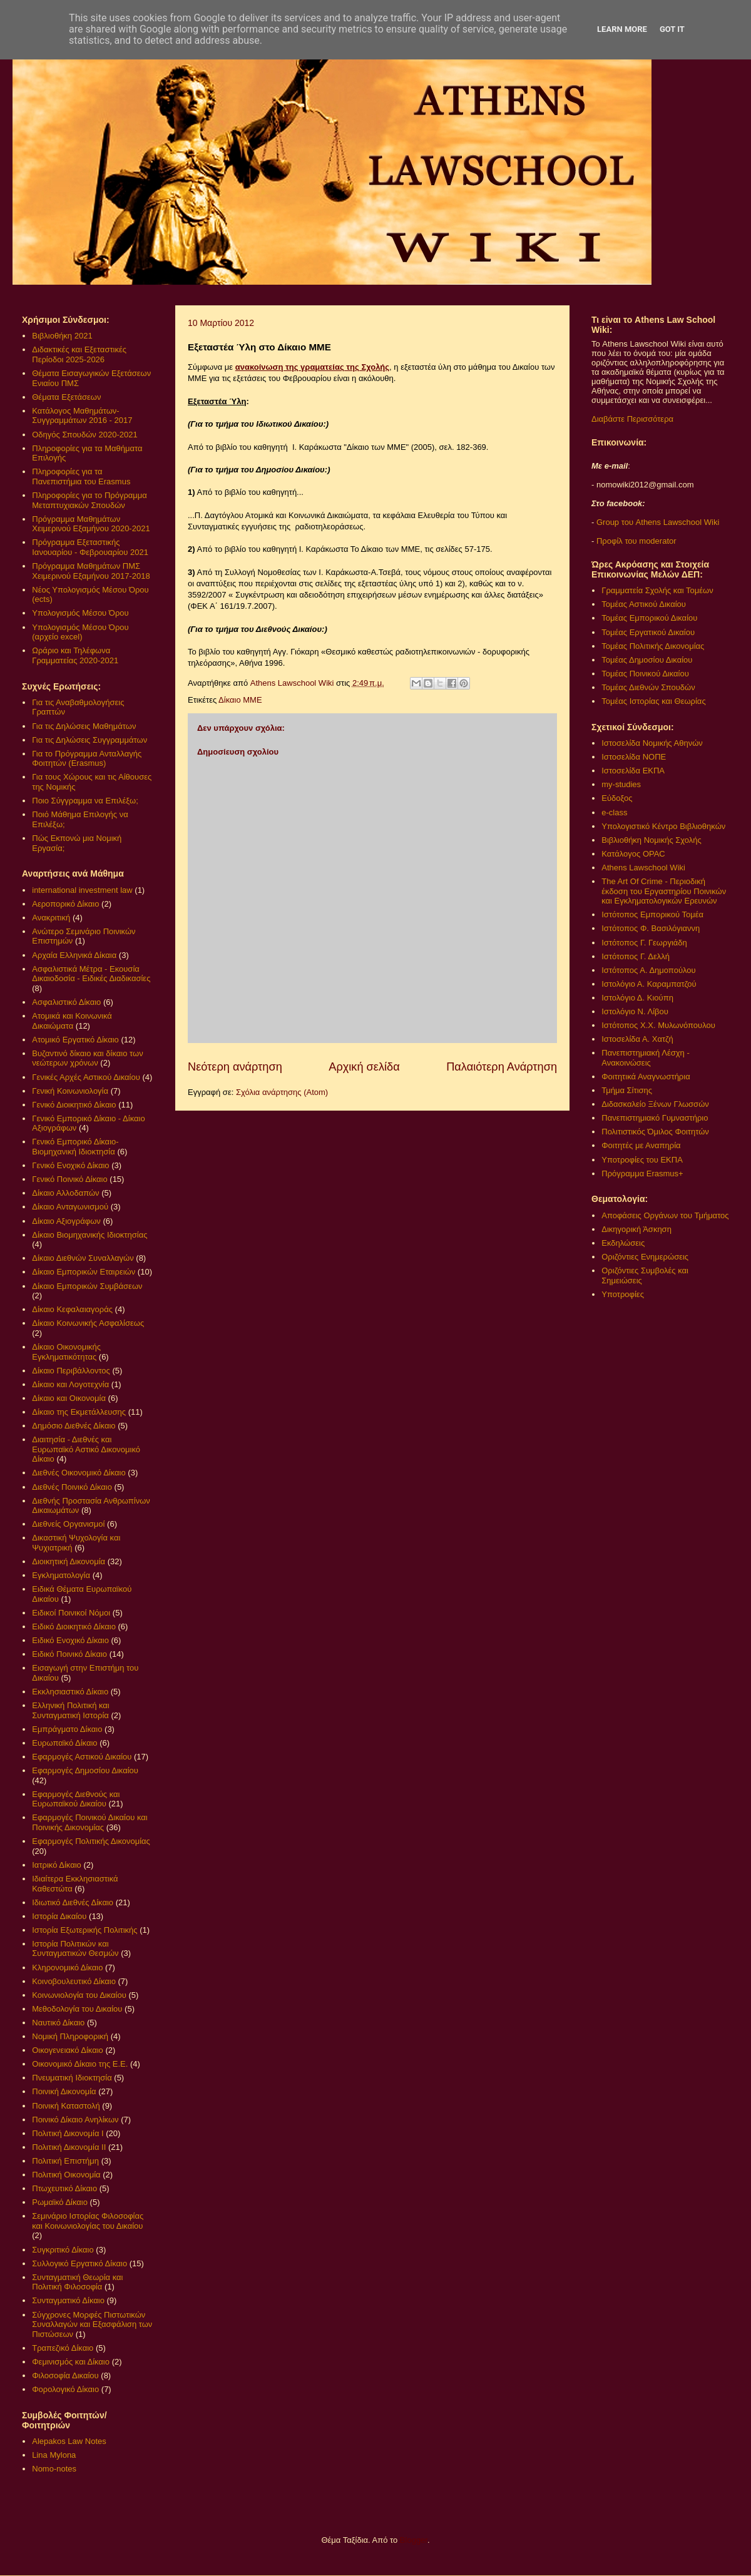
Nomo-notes (54, 2468)
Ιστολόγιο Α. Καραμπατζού (648, 984)
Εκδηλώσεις (623, 1243)
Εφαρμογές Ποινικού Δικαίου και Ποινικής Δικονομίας (89, 1822)
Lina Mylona (54, 2455)
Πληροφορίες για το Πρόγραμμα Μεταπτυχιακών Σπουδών (89, 500)
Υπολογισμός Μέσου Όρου (80, 613)
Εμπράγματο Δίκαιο (67, 1729)
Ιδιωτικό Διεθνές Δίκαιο (72, 1902)
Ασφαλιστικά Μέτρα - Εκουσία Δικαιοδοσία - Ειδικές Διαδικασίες (91, 974)
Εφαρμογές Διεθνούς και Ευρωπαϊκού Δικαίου (76, 1799)
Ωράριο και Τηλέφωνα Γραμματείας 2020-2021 (75, 655)
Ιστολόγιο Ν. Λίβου (634, 1011)
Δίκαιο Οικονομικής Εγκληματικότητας (66, 1352)
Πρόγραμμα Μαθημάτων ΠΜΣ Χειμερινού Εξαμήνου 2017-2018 (91, 571)
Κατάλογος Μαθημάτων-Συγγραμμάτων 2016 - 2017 (82, 415)
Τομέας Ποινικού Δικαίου (645, 673)
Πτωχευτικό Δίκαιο (64, 2188)
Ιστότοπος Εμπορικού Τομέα (652, 914)
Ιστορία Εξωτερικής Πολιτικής (84, 1930)
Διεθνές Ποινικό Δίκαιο (72, 1487)
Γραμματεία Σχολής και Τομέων (657, 590)
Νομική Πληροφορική (70, 2036)
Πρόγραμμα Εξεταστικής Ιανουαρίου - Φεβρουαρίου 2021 (90, 547)
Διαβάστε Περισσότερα (632, 419)
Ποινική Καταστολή (66, 2105)
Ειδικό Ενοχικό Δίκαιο (70, 1640)
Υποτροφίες (622, 1294)
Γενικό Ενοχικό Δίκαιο (70, 1165)
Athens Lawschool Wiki (643, 867)
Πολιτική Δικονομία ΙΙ (69, 2147)
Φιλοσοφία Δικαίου (65, 2375)
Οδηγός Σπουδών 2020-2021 (84, 434)
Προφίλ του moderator (636, 541)
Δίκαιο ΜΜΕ (240, 700)
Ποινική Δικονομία (64, 2091)
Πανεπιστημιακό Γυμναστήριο (654, 1118)
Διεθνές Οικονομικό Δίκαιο (78, 1472)
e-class (614, 812)
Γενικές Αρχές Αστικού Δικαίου (86, 1077)
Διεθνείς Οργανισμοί (68, 1524)
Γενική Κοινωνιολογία (70, 1091)
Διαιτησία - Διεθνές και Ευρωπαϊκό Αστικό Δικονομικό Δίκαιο (86, 1449)
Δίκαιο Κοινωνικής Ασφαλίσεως (88, 1323)
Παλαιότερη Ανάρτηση (501, 1067)
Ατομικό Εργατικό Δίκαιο (75, 1039)
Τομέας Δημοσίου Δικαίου (646, 659)
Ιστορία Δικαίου (59, 1916)
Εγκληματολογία (61, 1575)
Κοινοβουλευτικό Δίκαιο (74, 1981)
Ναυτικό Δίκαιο (58, 2022)
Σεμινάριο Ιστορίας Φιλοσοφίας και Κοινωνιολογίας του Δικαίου (87, 2221)
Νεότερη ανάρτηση (235, 1067)
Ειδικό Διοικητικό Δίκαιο (74, 1626)
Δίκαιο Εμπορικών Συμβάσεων (87, 1286)
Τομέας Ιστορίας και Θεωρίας (653, 701)
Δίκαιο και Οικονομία (69, 1398)
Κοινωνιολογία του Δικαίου (79, 1995)
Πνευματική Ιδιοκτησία (71, 2077)
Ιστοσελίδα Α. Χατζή (637, 1039)
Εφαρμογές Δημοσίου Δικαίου (85, 1770)
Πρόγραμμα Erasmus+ (642, 1173)
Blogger (413, 2540)
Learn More (622, 29)
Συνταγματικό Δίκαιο (68, 2300)
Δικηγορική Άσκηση (636, 1229)
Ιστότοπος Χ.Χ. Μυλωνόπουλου (658, 1025)
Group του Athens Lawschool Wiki (656, 522)
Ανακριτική (51, 917)
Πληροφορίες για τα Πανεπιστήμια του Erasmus (81, 476)
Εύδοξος (616, 798)
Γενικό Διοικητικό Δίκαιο (74, 1104)
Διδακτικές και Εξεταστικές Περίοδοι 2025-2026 (79, 354)
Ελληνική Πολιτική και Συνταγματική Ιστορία (71, 1710)
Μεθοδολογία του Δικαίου (77, 2008)
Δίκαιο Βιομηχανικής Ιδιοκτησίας (89, 1235)
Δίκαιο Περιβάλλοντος (71, 1370)
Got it (672, 29)
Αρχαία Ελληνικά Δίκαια (74, 955)
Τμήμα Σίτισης (626, 1090)
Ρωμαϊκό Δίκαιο (60, 2202)
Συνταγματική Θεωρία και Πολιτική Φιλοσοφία (77, 2282)
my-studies (621, 784)
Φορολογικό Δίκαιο (65, 2389)
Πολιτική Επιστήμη (65, 2161)
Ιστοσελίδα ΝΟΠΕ (633, 756)
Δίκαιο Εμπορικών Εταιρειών (83, 1271)
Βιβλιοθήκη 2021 (62, 335)
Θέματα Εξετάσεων (66, 397)
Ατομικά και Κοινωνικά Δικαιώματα (72, 1021)
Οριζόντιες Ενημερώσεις (644, 1256)
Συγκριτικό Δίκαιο (62, 2249)
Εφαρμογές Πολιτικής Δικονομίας (91, 1841)
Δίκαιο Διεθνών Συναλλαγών (82, 1258)
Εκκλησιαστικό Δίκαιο (70, 1691)
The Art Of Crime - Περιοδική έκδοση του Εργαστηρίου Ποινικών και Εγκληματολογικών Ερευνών (663, 891)
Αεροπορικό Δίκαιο (65, 904)
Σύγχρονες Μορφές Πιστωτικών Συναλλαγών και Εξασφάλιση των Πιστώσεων (92, 2324)
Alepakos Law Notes (69, 2441)
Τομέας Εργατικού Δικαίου (648, 632)
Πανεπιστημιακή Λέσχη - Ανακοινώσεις (645, 1057)
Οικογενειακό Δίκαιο (67, 2050)
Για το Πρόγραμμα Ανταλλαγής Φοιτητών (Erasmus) (86, 758)
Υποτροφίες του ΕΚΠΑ (642, 1159)
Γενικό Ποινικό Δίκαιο (69, 1179)
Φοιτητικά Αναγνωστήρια (645, 1076)
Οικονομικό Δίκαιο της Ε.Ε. (80, 2064)
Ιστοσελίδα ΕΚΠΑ (633, 770)
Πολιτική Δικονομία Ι (67, 2133)
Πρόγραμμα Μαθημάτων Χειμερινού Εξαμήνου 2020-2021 (91, 524)
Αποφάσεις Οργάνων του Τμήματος (664, 1215)
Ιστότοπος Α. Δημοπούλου (648, 970)
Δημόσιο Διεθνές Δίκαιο (73, 1425)
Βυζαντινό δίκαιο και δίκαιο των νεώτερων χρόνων (87, 1058)
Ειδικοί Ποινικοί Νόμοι (71, 1612)
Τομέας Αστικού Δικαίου (643, 604)
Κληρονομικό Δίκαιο (67, 1967)
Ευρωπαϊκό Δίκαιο (64, 1743)
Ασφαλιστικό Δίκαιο (66, 1002)
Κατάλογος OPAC (633, 853)
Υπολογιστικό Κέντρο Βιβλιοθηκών (663, 826)
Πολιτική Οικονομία (66, 2174)
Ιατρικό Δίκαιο (56, 1865)
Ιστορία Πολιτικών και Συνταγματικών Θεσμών (75, 1948)
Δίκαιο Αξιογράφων (66, 1221)
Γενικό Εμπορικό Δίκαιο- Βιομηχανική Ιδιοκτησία (75, 1146)
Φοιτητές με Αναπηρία (640, 1145)
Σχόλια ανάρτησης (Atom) (282, 1092)
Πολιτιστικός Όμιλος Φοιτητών (655, 1131)
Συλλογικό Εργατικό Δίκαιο (79, 2263)
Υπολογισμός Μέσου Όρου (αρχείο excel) (80, 632)
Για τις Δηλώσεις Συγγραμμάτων (89, 740)
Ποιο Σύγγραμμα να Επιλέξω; (85, 800)
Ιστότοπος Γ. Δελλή (635, 956)
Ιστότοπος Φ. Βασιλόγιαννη (650, 928)
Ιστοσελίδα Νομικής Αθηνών (652, 743)
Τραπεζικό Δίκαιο (62, 2348)
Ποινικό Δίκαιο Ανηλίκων (75, 2119)
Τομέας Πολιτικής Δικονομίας (652, 646)
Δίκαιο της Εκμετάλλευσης (79, 1412)
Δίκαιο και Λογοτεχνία (70, 1384)
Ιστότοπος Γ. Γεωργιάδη (644, 942)
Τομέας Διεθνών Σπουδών (648, 687)
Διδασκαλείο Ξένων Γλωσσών (655, 1104)
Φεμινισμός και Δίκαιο (71, 2361)
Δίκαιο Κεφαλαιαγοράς (72, 1309)
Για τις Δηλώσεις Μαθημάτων (84, 726)
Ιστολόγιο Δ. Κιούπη (637, 997)
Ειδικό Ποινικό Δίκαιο (69, 1654)
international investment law (82, 890)
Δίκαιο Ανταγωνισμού (70, 1206)
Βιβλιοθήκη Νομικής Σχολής (651, 840)
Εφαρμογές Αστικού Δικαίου (81, 1756)
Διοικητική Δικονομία (68, 1561)
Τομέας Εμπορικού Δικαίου (649, 618)
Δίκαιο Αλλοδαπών (65, 1193)
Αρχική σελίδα (364, 1067)
